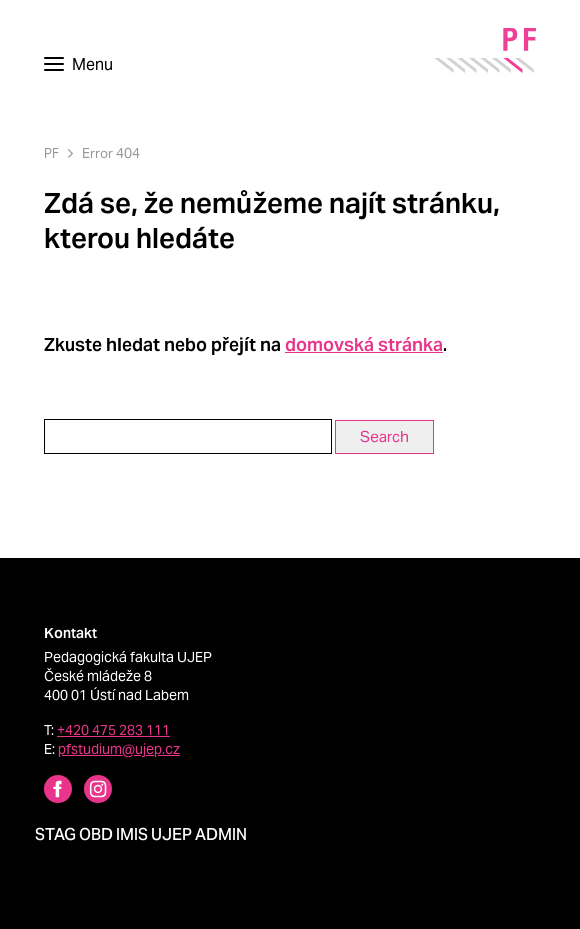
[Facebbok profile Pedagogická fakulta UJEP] (46, 791)
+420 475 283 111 (113, 730)
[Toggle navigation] (78, 65)
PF (51, 153)
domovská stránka (364, 344)
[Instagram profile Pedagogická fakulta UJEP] (86, 791)
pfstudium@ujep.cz (119, 749)
